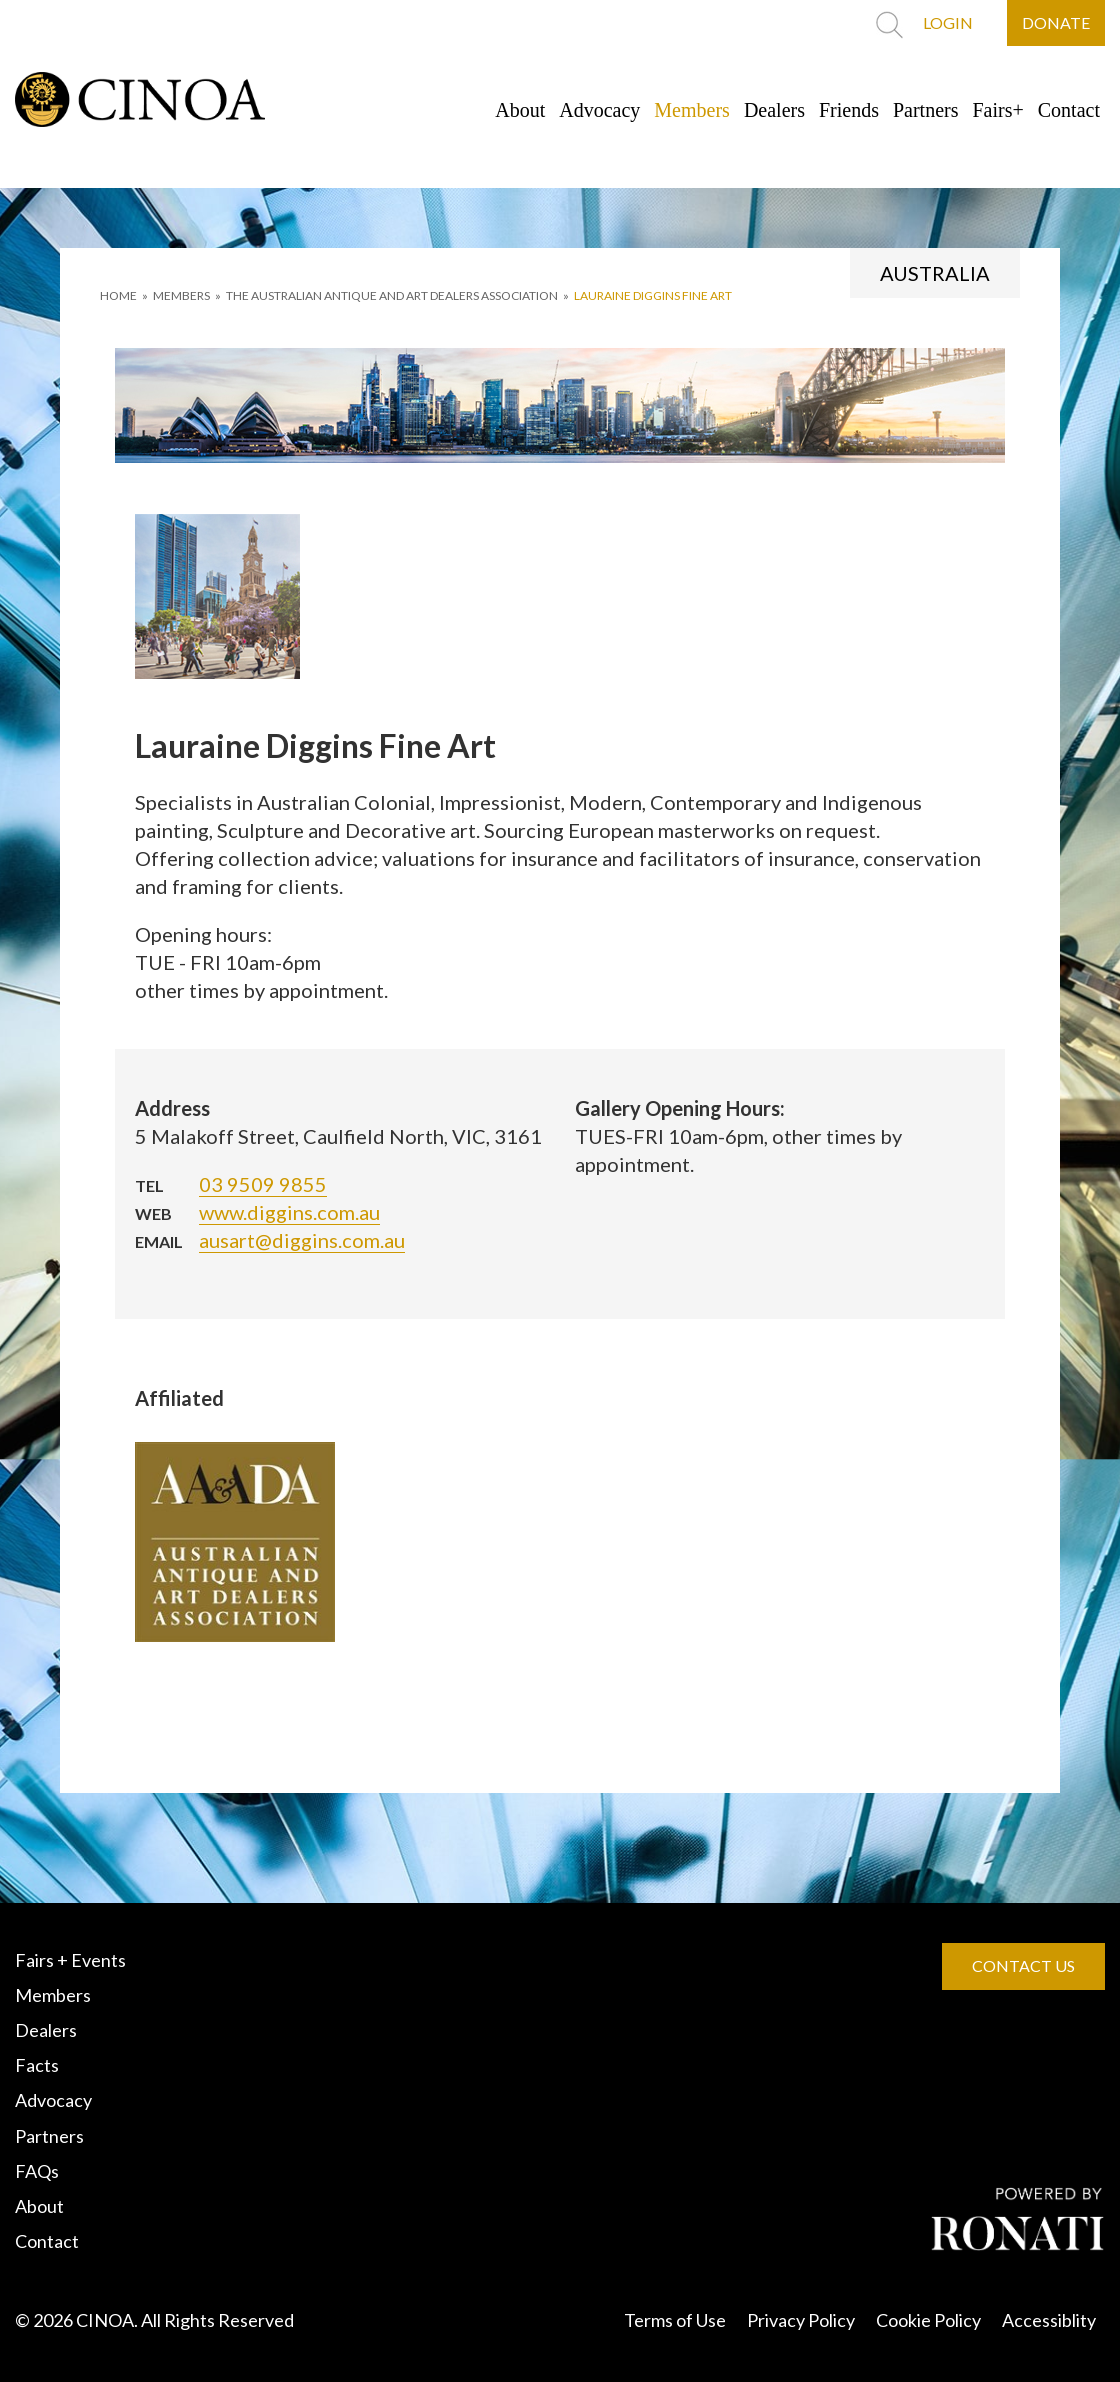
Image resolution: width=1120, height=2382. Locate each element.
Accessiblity (1049, 2320)
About (520, 110)
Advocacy (599, 110)
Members (692, 110)
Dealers (774, 110)
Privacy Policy (801, 2320)
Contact (1069, 110)
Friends (849, 110)
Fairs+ (998, 110)
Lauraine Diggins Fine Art (653, 295)
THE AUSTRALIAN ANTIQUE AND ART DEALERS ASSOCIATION (392, 295)
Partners (926, 110)
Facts (37, 2065)
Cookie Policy (928, 2320)
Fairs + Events (70, 1960)
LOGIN (948, 22)
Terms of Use (675, 2320)
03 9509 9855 (263, 1184)
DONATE (1056, 22)
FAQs (37, 2171)
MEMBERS (181, 295)
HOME (118, 295)
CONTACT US (1023, 1965)
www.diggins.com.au (289, 1212)
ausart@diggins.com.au (302, 1240)
